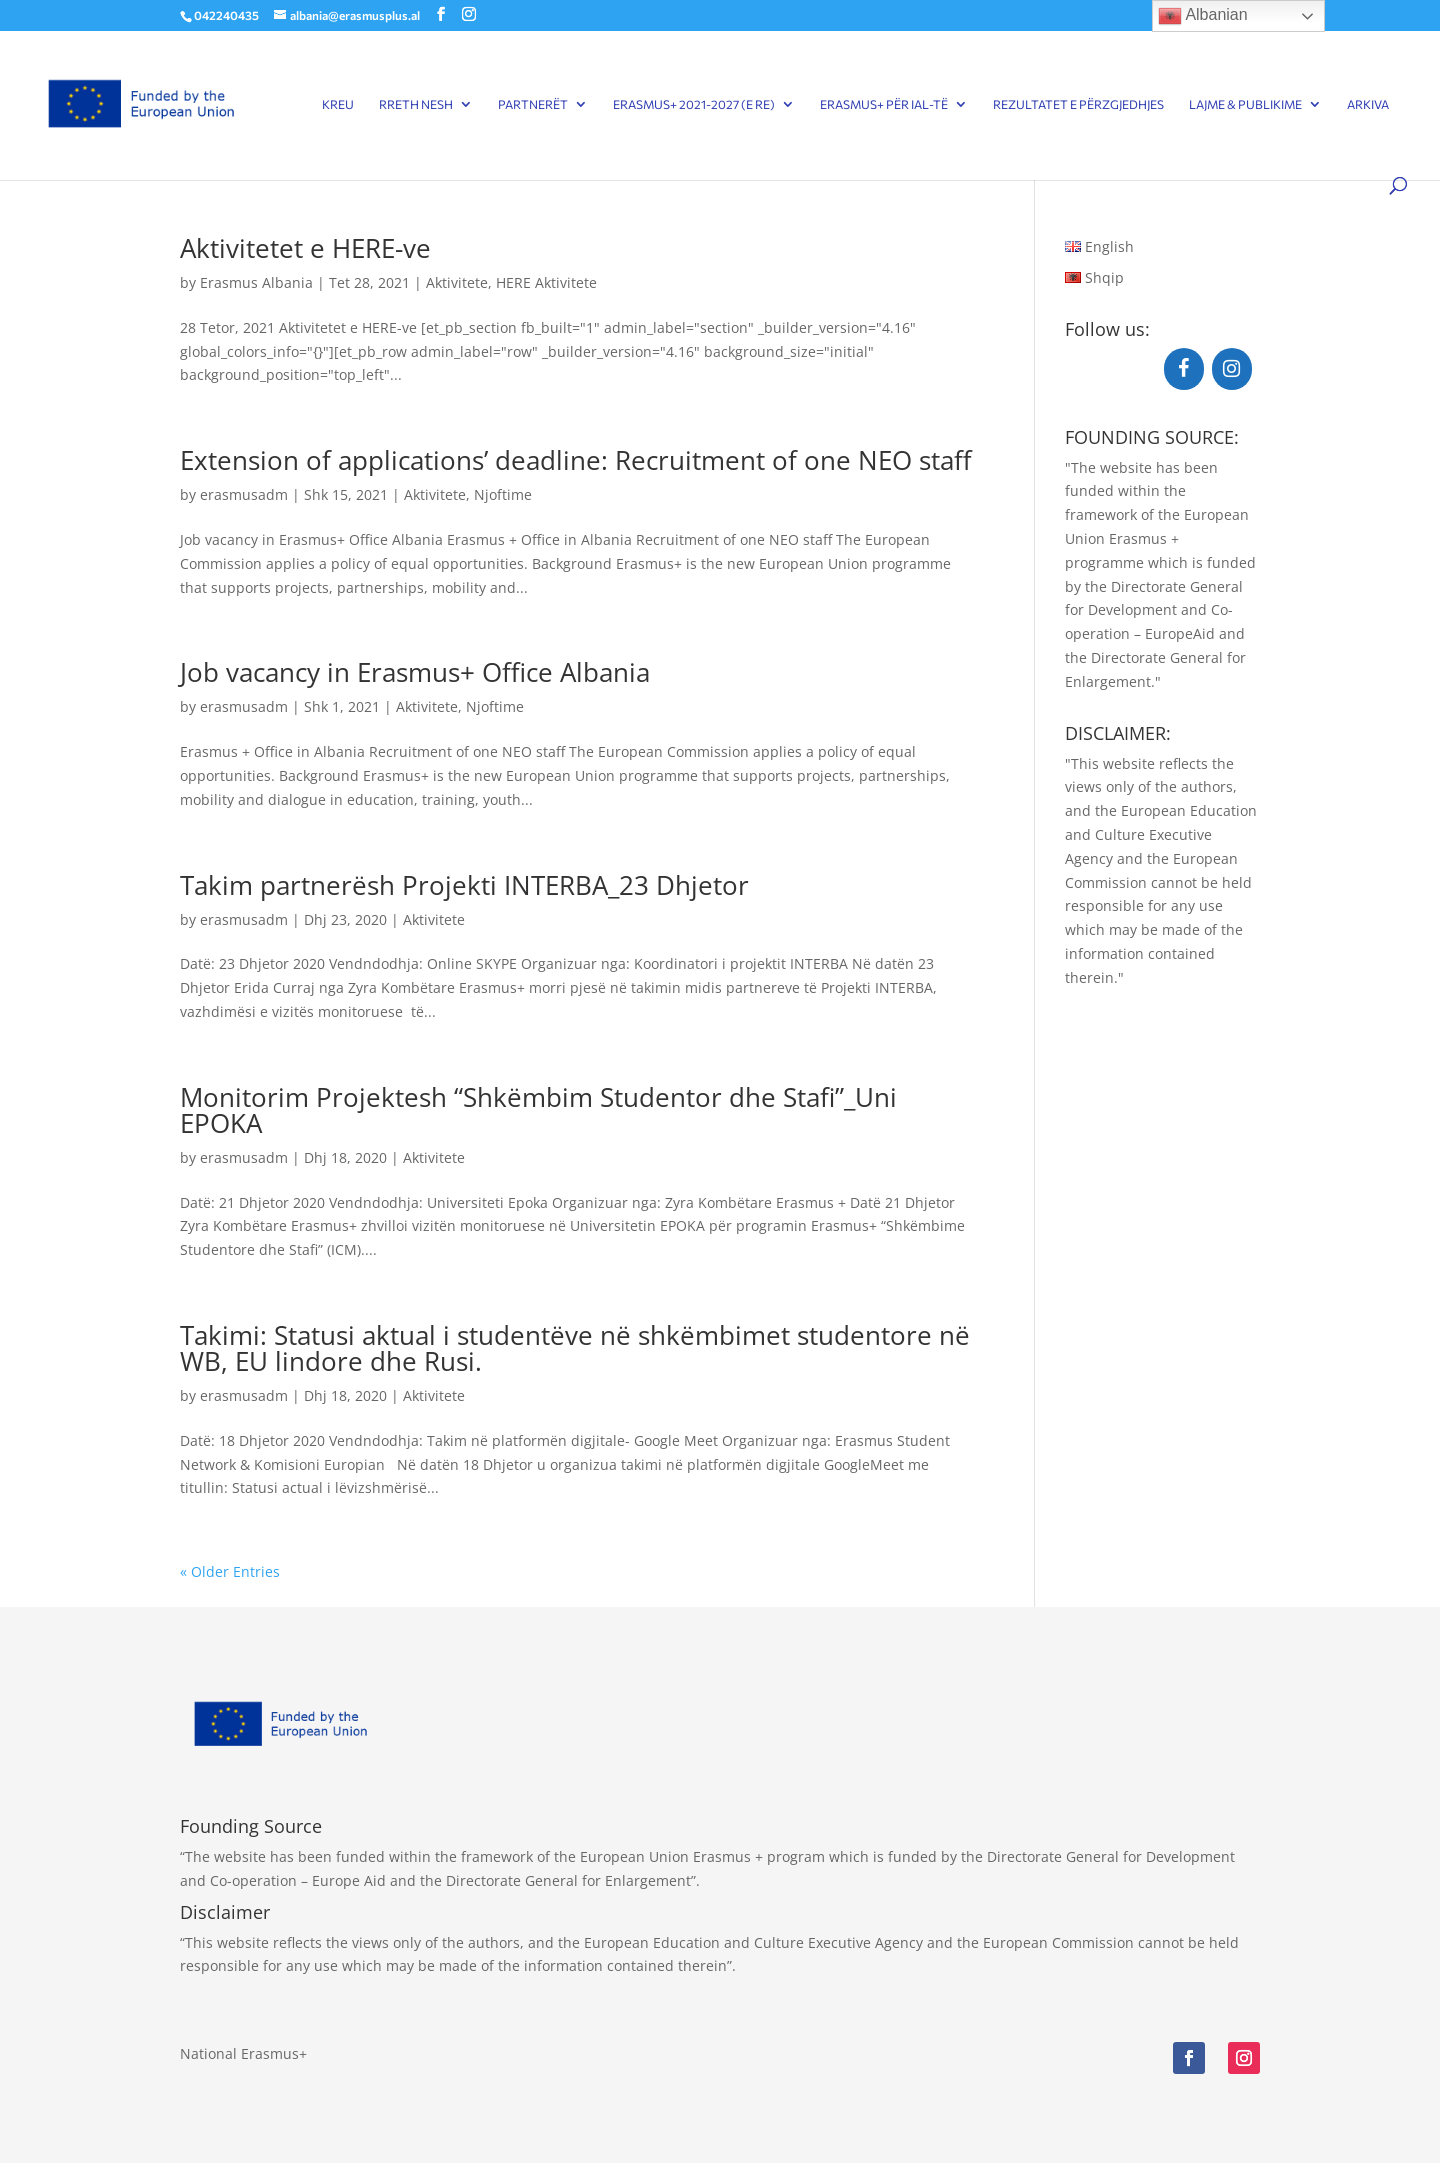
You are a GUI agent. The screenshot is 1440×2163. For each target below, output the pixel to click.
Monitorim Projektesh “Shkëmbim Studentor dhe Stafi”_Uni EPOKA (538, 1110)
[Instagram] (1232, 369)
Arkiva (1368, 104)
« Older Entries (230, 1571)
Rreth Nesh (416, 104)
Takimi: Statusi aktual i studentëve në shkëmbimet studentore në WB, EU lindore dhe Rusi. (575, 1348)
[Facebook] (1184, 369)
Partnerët (533, 104)
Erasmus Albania (256, 282)
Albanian (1203, 16)
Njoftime (503, 494)
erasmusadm (244, 494)
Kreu (338, 104)
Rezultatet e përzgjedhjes (1078, 104)
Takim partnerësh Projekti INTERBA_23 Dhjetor (464, 885)
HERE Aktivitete (546, 282)
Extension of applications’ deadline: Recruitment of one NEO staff (576, 460)
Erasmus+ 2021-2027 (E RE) (694, 104)
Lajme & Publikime (1245, 104)
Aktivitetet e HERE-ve (305, 248)
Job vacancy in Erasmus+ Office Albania (415, 672)
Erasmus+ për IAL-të (884, 104)
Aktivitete (457, 282)
